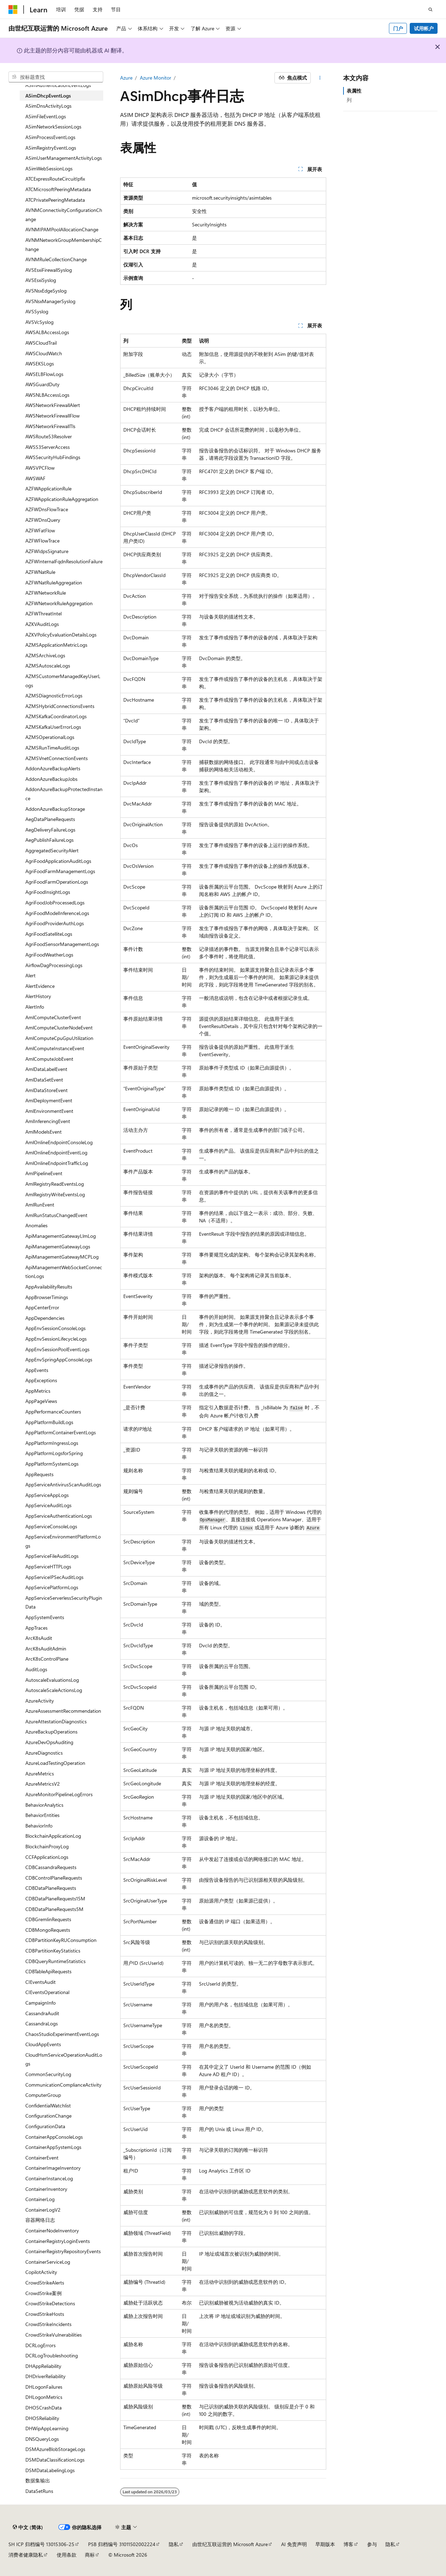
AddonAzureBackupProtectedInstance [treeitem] (64, 794)
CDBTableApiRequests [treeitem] (48, 1971)
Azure (126, 77)
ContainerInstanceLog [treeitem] (49, 2178)
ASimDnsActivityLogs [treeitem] (48, 105)
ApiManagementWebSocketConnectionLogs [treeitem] (63, 1272)
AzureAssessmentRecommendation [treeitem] (63, 1710)
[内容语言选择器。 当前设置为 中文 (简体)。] (27, 2527)
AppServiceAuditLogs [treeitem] (48, 1505)
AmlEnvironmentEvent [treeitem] (49, 1111)
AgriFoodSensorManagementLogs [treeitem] (62, 944)
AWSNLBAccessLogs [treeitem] (47, 394)
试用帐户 (424, 28)
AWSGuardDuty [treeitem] (42, 384)
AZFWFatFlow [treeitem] (40, 530)
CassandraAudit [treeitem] (42, 2013)
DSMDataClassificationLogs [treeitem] (55, 2459)
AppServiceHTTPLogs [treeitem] (48, 1566)
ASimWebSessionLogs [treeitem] (49, 168)
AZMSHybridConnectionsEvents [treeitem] (59, 706)
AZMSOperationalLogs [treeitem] (49, 737)
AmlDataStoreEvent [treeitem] (46, 1090)
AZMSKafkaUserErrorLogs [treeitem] (53, 726)
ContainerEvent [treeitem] (41, 2157)
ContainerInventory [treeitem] (46, 2189)
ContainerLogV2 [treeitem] (43, 2209)
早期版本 (325, 2544)
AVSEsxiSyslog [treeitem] (40, 280)
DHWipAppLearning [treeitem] (46, 2428)
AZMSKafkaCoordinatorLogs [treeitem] (56, 716)
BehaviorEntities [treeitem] (42, 1815)
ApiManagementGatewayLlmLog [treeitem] (60, 1236)
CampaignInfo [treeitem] (40, 2002)
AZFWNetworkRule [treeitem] (45, 592)
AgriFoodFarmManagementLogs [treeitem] (60, 871)
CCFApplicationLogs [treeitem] (46, 1857)
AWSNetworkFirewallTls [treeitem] (50, 426)
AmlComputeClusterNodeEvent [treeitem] (59, 1027)
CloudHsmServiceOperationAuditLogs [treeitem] (63, 2059)
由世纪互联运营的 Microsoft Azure (230, 2544)
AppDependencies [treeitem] (44, 1318)
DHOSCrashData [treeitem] (43, 2407)
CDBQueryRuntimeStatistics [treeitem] (55, 1961)
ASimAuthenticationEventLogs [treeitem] (58, 85)
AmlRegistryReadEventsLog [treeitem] (54, 1183)
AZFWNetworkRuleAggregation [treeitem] (59, 603)
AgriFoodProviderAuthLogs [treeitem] (54, 923)
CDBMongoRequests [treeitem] (47, 1929)
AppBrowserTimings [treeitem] (46, 1297)
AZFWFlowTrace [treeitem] (42, 540)
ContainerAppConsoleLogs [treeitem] (54, 2136)
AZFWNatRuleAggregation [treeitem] (53, 582)
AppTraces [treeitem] (36, 1627)
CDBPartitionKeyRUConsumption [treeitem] (61, 1940)
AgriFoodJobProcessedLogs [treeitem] (55, 902)
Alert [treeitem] (30, 975)
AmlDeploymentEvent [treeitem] (48, 1100)
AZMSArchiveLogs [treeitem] (45, 655)
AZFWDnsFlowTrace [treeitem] (46, 509)
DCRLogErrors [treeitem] (40, 2345)
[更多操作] (320, 77)
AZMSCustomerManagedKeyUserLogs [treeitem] (62, 681)
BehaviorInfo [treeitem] (38, 1825)
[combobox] (55, 77)
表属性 (354, 90)
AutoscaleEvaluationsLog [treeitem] (52, 1679)
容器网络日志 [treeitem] (40, 2220)
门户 (398, 28)
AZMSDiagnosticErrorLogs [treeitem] (53, 695)
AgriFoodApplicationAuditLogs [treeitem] (58, 861)
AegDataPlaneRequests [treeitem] (50, 819)
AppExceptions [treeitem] (41, 1380)
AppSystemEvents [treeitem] (44, 1617)
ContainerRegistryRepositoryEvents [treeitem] (63, 2251)
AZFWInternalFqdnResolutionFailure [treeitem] (64, 561)
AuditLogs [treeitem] (36, 1669)
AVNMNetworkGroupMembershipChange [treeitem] (63, 244)
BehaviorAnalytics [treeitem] (44, 1804)
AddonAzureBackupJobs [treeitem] (51, 779)
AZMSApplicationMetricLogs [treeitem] (56, 644)
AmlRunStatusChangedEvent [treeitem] (56, 1215)
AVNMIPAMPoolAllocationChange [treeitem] (61, 229)
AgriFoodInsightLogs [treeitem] (47, 892)
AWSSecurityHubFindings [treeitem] (52, 457)
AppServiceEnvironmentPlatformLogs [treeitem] (63, 1541)
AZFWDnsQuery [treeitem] (42, 519)
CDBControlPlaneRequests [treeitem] (53, 1877)
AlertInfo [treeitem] (34, 1006)
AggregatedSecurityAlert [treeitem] (52, 850)
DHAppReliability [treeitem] (43, 2366)
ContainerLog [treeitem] (40, 2199)
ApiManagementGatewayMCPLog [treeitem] (62, 1256)
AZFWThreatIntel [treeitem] (43, 613)
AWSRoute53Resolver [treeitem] (48, 436)
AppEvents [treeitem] (36, 1370)
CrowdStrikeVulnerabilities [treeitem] (53, 2334)
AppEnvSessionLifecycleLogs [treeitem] (56, 1338)
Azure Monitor (155, 77)
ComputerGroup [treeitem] (43, 2095)
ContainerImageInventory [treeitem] (53, 2167)
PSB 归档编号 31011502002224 (121, 2544)
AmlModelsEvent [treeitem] (43, 1131)
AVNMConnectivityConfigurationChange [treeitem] (63, 214)
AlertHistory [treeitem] (38, 996)
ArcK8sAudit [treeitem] (38, 1638)
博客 (348, 2544)
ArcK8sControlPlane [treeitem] (46, 1658)
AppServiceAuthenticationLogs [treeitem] (58, 1515)
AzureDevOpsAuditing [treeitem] (49, 1742)
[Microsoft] (13, 9)
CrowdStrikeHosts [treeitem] (44, 2314)
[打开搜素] (430, 9)
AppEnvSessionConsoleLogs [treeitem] (55, 1328)
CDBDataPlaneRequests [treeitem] (50, 1888)
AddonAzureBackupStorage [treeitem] (55, 809)
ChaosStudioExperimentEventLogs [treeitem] (62, 2034)
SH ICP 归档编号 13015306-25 (41, 2544)
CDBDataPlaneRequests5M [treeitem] (54, 1909)
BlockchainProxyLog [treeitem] (47, 1846)
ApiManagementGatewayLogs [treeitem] (57, 1246)
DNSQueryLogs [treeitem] (42, 2439)
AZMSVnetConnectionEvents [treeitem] (56, 758)
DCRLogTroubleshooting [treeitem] (51, 2355)
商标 (90, 2554)
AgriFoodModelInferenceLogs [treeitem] (57, 913)
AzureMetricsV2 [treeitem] (42, 1783)
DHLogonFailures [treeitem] (43, 2386)
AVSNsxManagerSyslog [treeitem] (50, 301)
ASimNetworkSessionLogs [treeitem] (53, 126)
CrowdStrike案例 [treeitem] (43, 2293)
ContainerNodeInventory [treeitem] (52, 2230)
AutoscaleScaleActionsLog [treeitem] (53, 1690)
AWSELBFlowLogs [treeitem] (44, 374)
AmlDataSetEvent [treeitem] (44, 1079)
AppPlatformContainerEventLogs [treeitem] (60, 1432)
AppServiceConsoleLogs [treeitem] (51, 1526)
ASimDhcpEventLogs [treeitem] (48, 95)
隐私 (174, 2544)
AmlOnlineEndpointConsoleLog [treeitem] (59, 1142)
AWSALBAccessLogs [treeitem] (47, 332)
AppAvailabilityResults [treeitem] (48, 1286)
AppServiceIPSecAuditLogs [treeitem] (54, 1577)
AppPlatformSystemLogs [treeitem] (52, 1463)
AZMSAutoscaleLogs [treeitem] (47, 665)
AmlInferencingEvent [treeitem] (47, 1121)
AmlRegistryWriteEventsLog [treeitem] (55, 1194)
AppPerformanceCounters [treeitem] (53, 1411)
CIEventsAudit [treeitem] (40, 1982)
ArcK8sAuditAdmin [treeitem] (45, 1648)
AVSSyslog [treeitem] (36, 311)
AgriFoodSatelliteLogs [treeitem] (48, 933)
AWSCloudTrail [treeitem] (41, 342)
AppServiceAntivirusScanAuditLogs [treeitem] (63, 1484)
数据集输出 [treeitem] (37, 2480)
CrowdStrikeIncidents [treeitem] (48, 2324)
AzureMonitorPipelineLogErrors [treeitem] (59, 1794)
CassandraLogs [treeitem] (41, 2023)
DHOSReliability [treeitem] (42, 2418)
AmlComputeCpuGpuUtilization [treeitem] (59, 1038)
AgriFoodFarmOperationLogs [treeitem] (56, 881)
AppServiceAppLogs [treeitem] (47, 1495)
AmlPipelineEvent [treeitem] (43, 1173)
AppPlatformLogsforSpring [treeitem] (54, 1453)
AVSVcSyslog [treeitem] (39, 322)
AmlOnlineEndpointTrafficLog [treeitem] (56, 1163)
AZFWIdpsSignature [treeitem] (46, 551)
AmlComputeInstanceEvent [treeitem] (54, 1048)
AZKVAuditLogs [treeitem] (42, 624)
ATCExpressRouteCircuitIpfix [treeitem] (55, 178)
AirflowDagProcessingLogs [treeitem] (53, 965)
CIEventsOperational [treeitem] (47, 1992)
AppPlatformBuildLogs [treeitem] (49, 1422)
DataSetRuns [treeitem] (39, 2491)
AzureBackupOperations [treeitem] (51, 1731)
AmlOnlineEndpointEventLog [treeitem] (56, 1152)
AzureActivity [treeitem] (39, 1700)
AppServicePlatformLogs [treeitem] (51, 1587)
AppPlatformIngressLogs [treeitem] (51, 1443)
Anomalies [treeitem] (36, 1225)
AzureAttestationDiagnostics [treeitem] (56, 1721)
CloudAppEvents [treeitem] (43, 2044)
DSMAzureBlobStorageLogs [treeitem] (55, 2449)
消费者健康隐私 (25, 2554)
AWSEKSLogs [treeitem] (39, 363)
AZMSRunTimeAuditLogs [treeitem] (52, 747)
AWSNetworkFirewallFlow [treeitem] (52, 415)
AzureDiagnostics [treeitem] (44, 1752)
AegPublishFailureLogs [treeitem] (49, 839)
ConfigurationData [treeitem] (45, 2126)
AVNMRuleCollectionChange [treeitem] (56, 259)
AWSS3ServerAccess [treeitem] (47, 447)
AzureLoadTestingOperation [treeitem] (55, 1763)
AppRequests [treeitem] (39, 1474)
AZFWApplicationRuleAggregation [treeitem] (61, 499)
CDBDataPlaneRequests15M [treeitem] (55, 1898)
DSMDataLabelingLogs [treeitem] (50, 2470)
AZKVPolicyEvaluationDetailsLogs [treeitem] (61, 634)
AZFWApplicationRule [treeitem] (48, 488)
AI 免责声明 (294, 2544)
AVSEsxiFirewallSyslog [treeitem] (48, 270)
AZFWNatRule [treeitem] (40, 572)
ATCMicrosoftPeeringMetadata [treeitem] (58, 189)
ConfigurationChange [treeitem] (48, 2115)
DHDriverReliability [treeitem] (45, 2376)
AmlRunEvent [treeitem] (39, 1204)
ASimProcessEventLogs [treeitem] (50, 137)
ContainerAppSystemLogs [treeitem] (53, 2147)
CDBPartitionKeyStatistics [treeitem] (52, 1950)
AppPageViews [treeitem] (41, 1401)
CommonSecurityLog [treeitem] (48, 2074)
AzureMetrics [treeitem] (39, 1773)
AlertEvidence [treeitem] (40, 986)
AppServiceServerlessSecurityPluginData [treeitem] (63, 1602)
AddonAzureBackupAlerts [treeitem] (52, 768)
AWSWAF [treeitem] (35, 478)
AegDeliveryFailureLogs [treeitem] (50, 829)
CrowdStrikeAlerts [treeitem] (44, 2282)
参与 (372, 2544)
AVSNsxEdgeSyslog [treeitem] (46, 290)
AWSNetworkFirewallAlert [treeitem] (52, 405)
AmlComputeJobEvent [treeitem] (49, 1058)
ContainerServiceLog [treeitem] (47, 2261)
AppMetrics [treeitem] (37, 1390)
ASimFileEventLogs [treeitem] (45, 116)
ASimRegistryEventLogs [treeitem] (50, 147)
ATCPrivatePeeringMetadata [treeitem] (55, 199)
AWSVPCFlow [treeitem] (40, 467)
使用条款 (66, 2554)
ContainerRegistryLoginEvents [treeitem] (57, 2241)
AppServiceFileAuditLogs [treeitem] (52, 1556)
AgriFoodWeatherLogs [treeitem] (49, 954)
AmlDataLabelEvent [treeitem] (46, 1069)
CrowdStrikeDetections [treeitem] (50, 2303)
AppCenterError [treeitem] (42, 1307)
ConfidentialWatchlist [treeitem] (48, 2105)
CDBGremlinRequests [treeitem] (48, 1919)
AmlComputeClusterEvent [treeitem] (53, 1017)
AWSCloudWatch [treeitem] (43, 353)
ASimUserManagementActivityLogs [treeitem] (63, 158)
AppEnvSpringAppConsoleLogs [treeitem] (58, 1359)
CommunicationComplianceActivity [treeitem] (63, 2084)
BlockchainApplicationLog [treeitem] (53, 1835)
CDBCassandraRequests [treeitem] (50, 1867)
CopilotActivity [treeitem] (41, 2272)
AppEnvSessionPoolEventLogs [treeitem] (57, 1349)
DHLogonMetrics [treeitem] (43, 2397)
